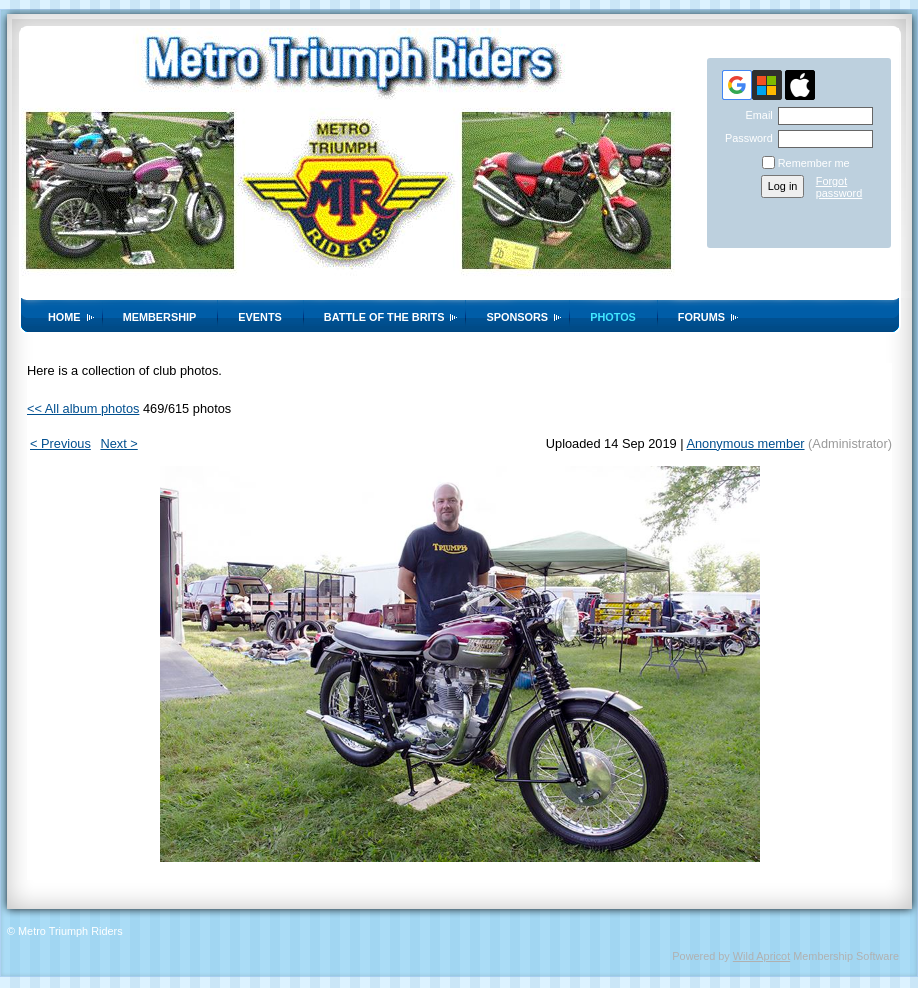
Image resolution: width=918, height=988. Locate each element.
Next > (118, 443)
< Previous (60, 443)
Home (64, 317)
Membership (160, 317)
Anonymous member (745, 443)
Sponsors (517, 317)
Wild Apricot (761, 956)
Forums (701, 317)
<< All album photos (83, 408)
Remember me (814, 163)
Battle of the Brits (384, 317)
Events (260, 317)
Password (745, 138)
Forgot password (839, 187)
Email (755, 115)
